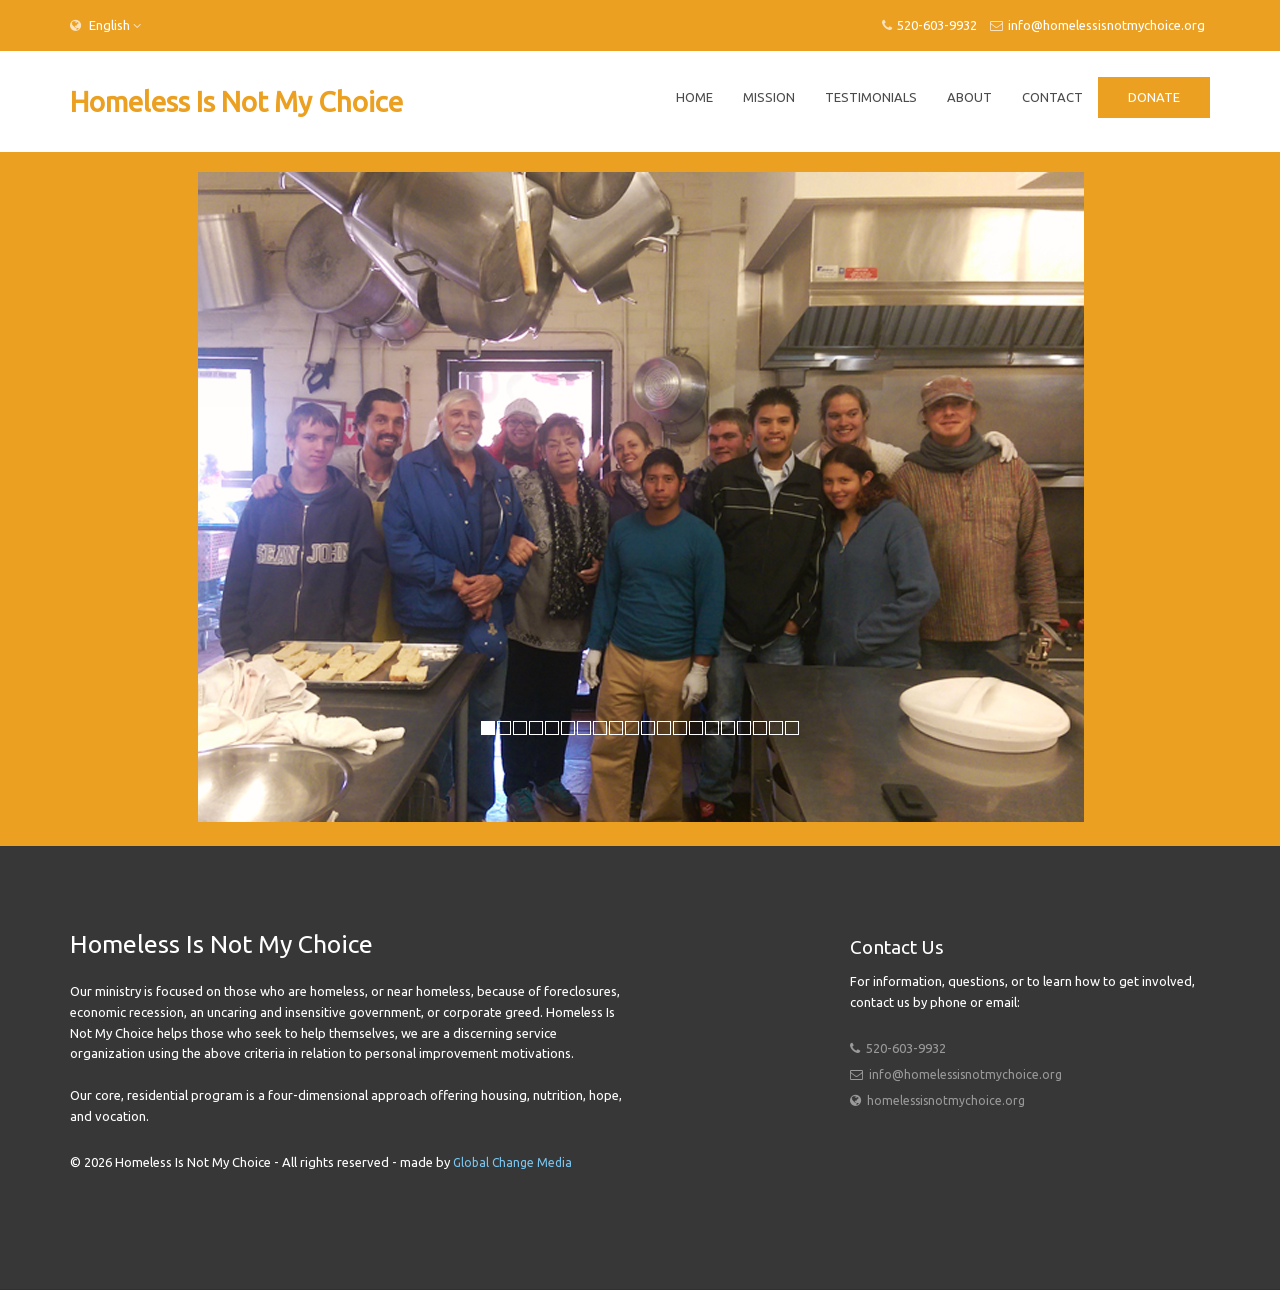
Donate (1154, 97)
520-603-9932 (929, 25)
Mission (769, 97)
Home (694, 97)
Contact (1052, 97)
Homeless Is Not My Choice (236, 101)
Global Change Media (512, 1162)
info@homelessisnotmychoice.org (1097, 25)
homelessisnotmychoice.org (946, 1100)
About (969, 97)
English (108, 25)
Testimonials (871, 97)
